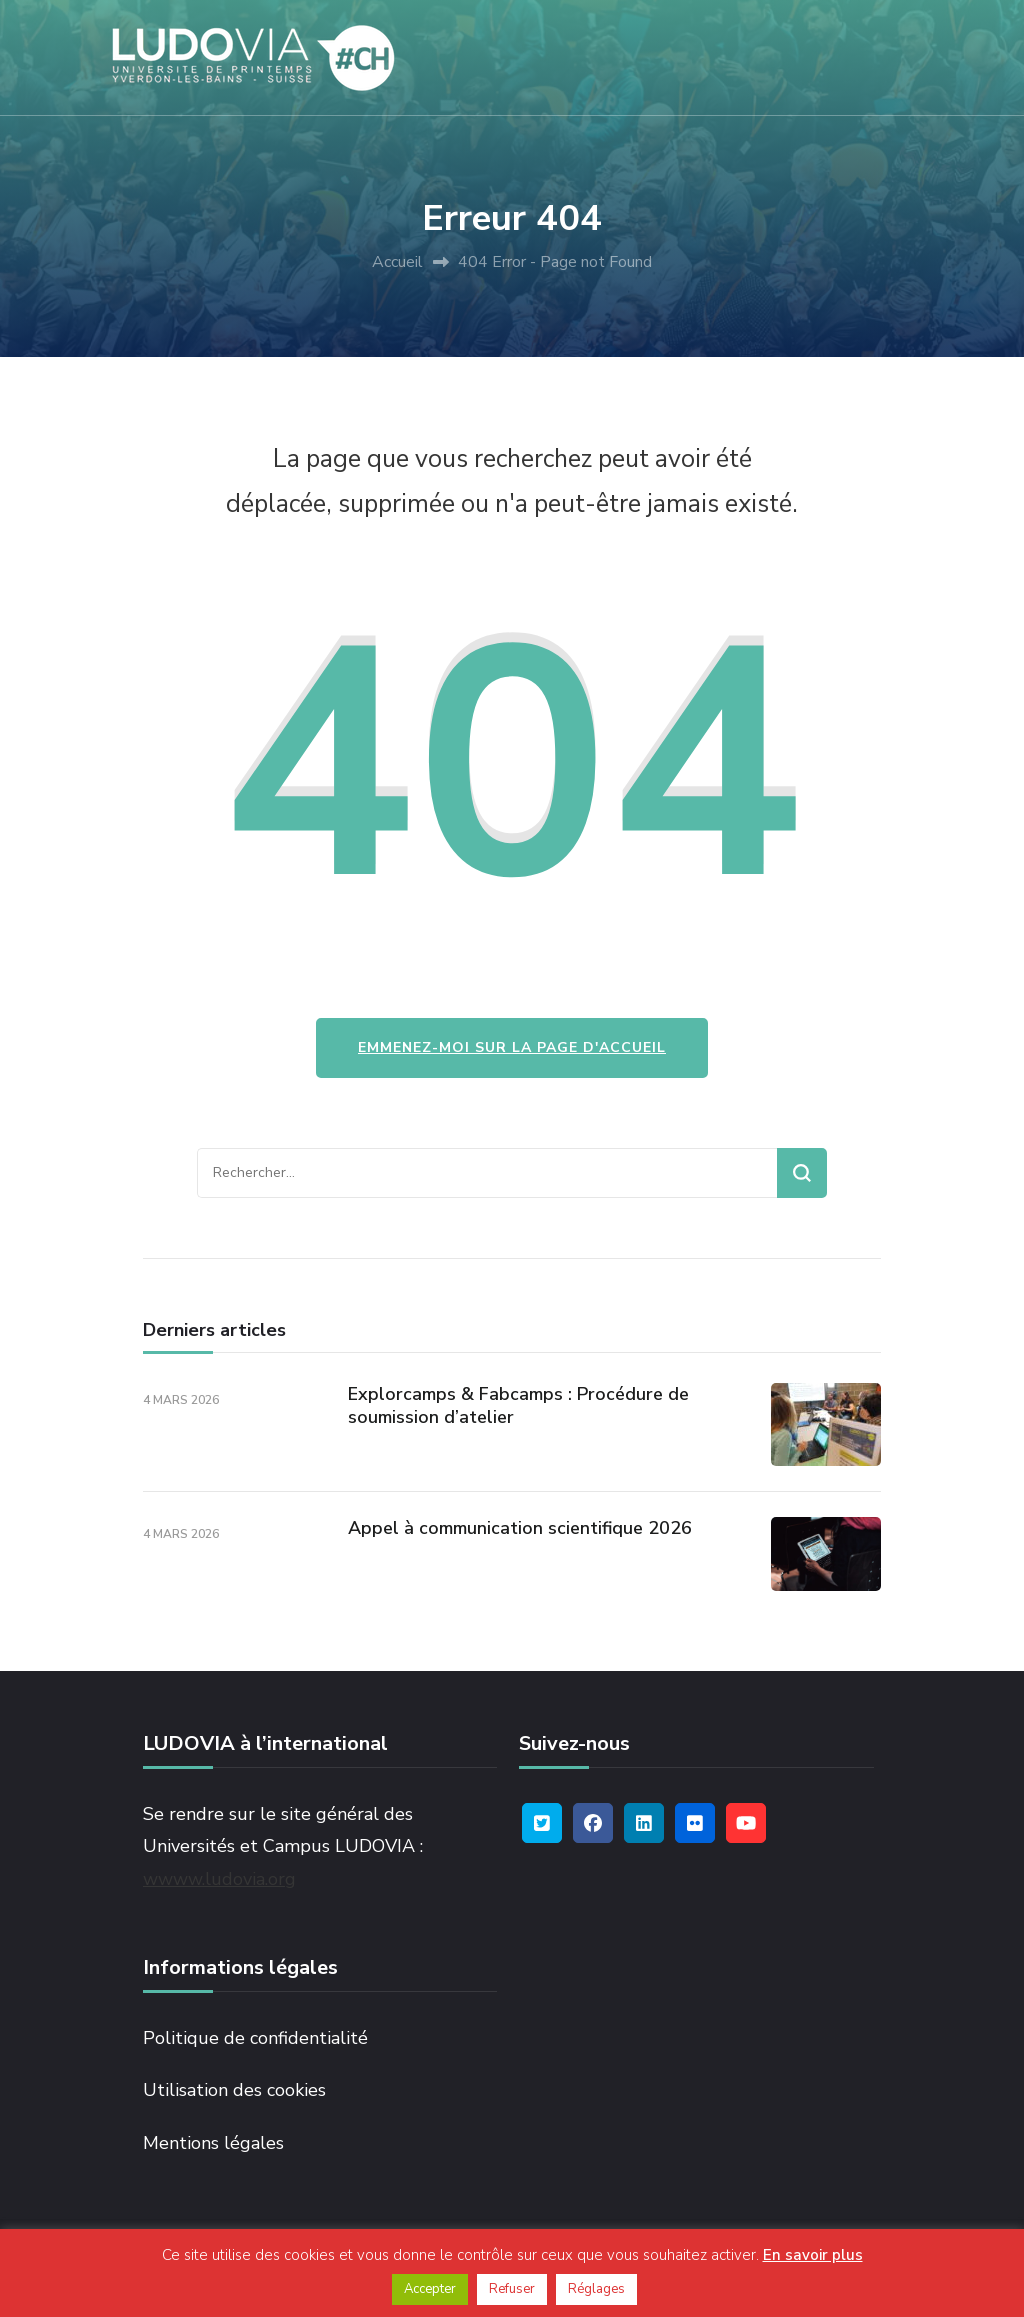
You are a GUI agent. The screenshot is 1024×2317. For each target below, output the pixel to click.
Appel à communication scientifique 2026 (520, 1528)
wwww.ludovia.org (219, 1879)
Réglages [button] (596, 2289)
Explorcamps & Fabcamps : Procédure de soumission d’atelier (518, 1405)
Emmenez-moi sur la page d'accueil (512, 1047)
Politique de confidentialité (255, 2038)
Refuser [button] (512, 2289)
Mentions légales (213, 2143)
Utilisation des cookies (234, 2090)
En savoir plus (813, 2255)
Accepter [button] (430, 2289)
